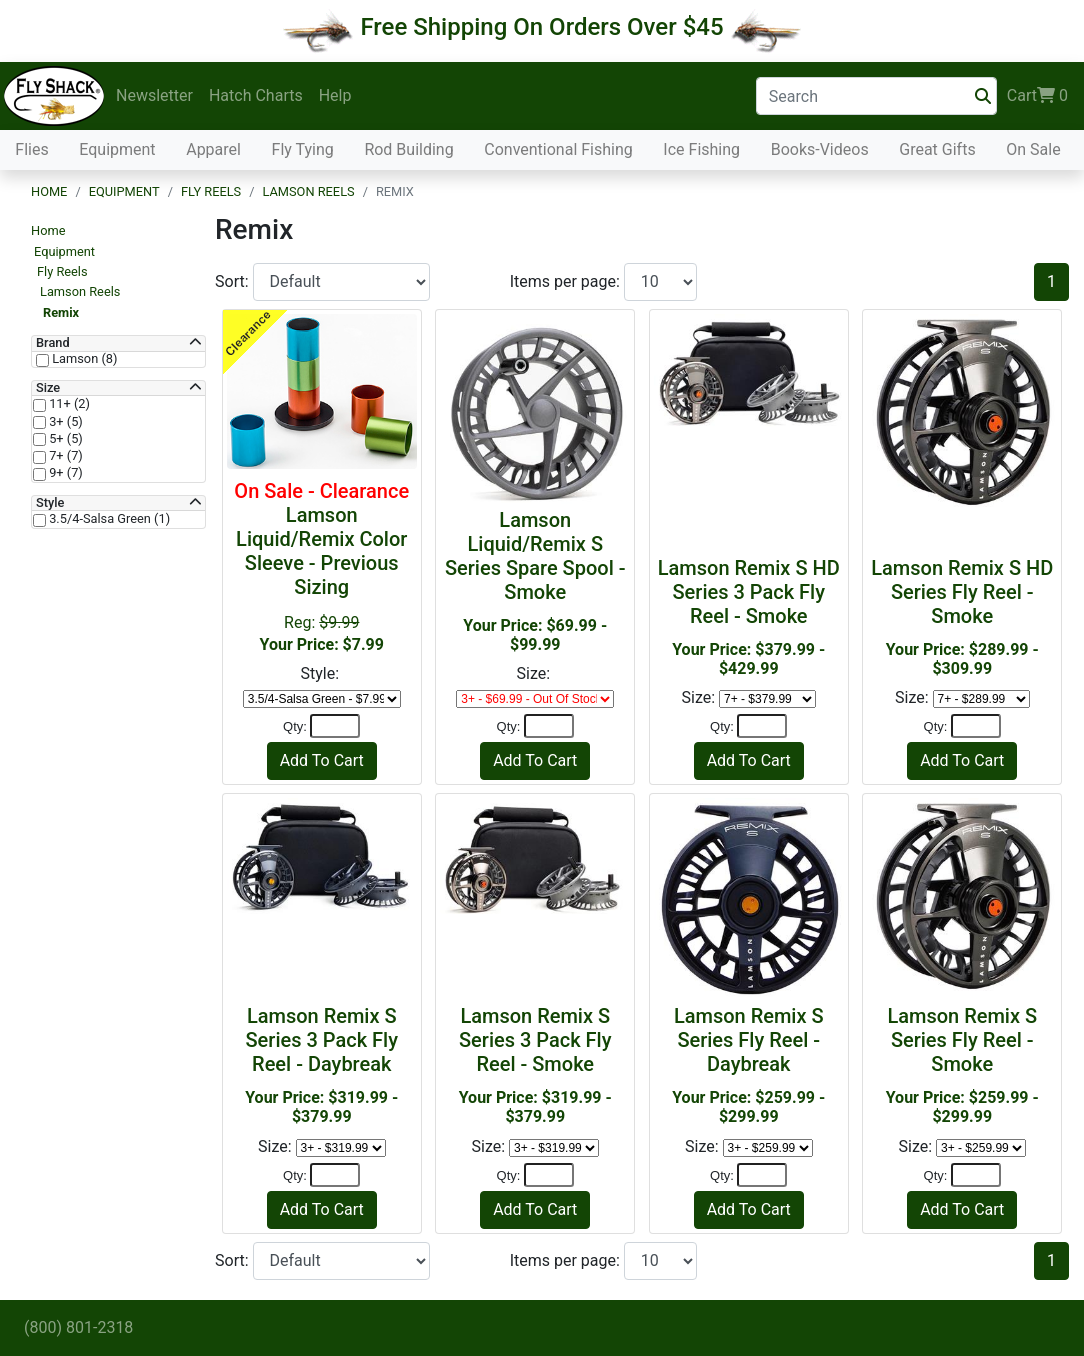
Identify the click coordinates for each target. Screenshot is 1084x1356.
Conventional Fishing (558, 149)
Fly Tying (303, 149)
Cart (1037, 96)
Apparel (213, 149)
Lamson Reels (308, 191)
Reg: (322, 566)
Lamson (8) (83, 359)
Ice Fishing (701, 149)
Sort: (234, 281)
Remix (61, 312)
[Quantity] (335, 726)
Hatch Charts (256, 95)
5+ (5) (64, 439)
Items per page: (567, 281)
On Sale (1033, 149)
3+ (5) (64, 422)
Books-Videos (820, 149)
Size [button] (48, 388)
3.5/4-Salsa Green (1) (108, 519)
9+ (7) (64, 473)
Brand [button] (53, 343)
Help (335, 95)
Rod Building (408, 149)
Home (49, 191)
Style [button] (50, 503)
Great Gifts (937, 149)
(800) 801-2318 (78, 1327)
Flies (31, 149)
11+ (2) (68, 404)
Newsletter (154, 95)
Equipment (117, 149)
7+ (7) (64, 456)
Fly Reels (211, 191)
